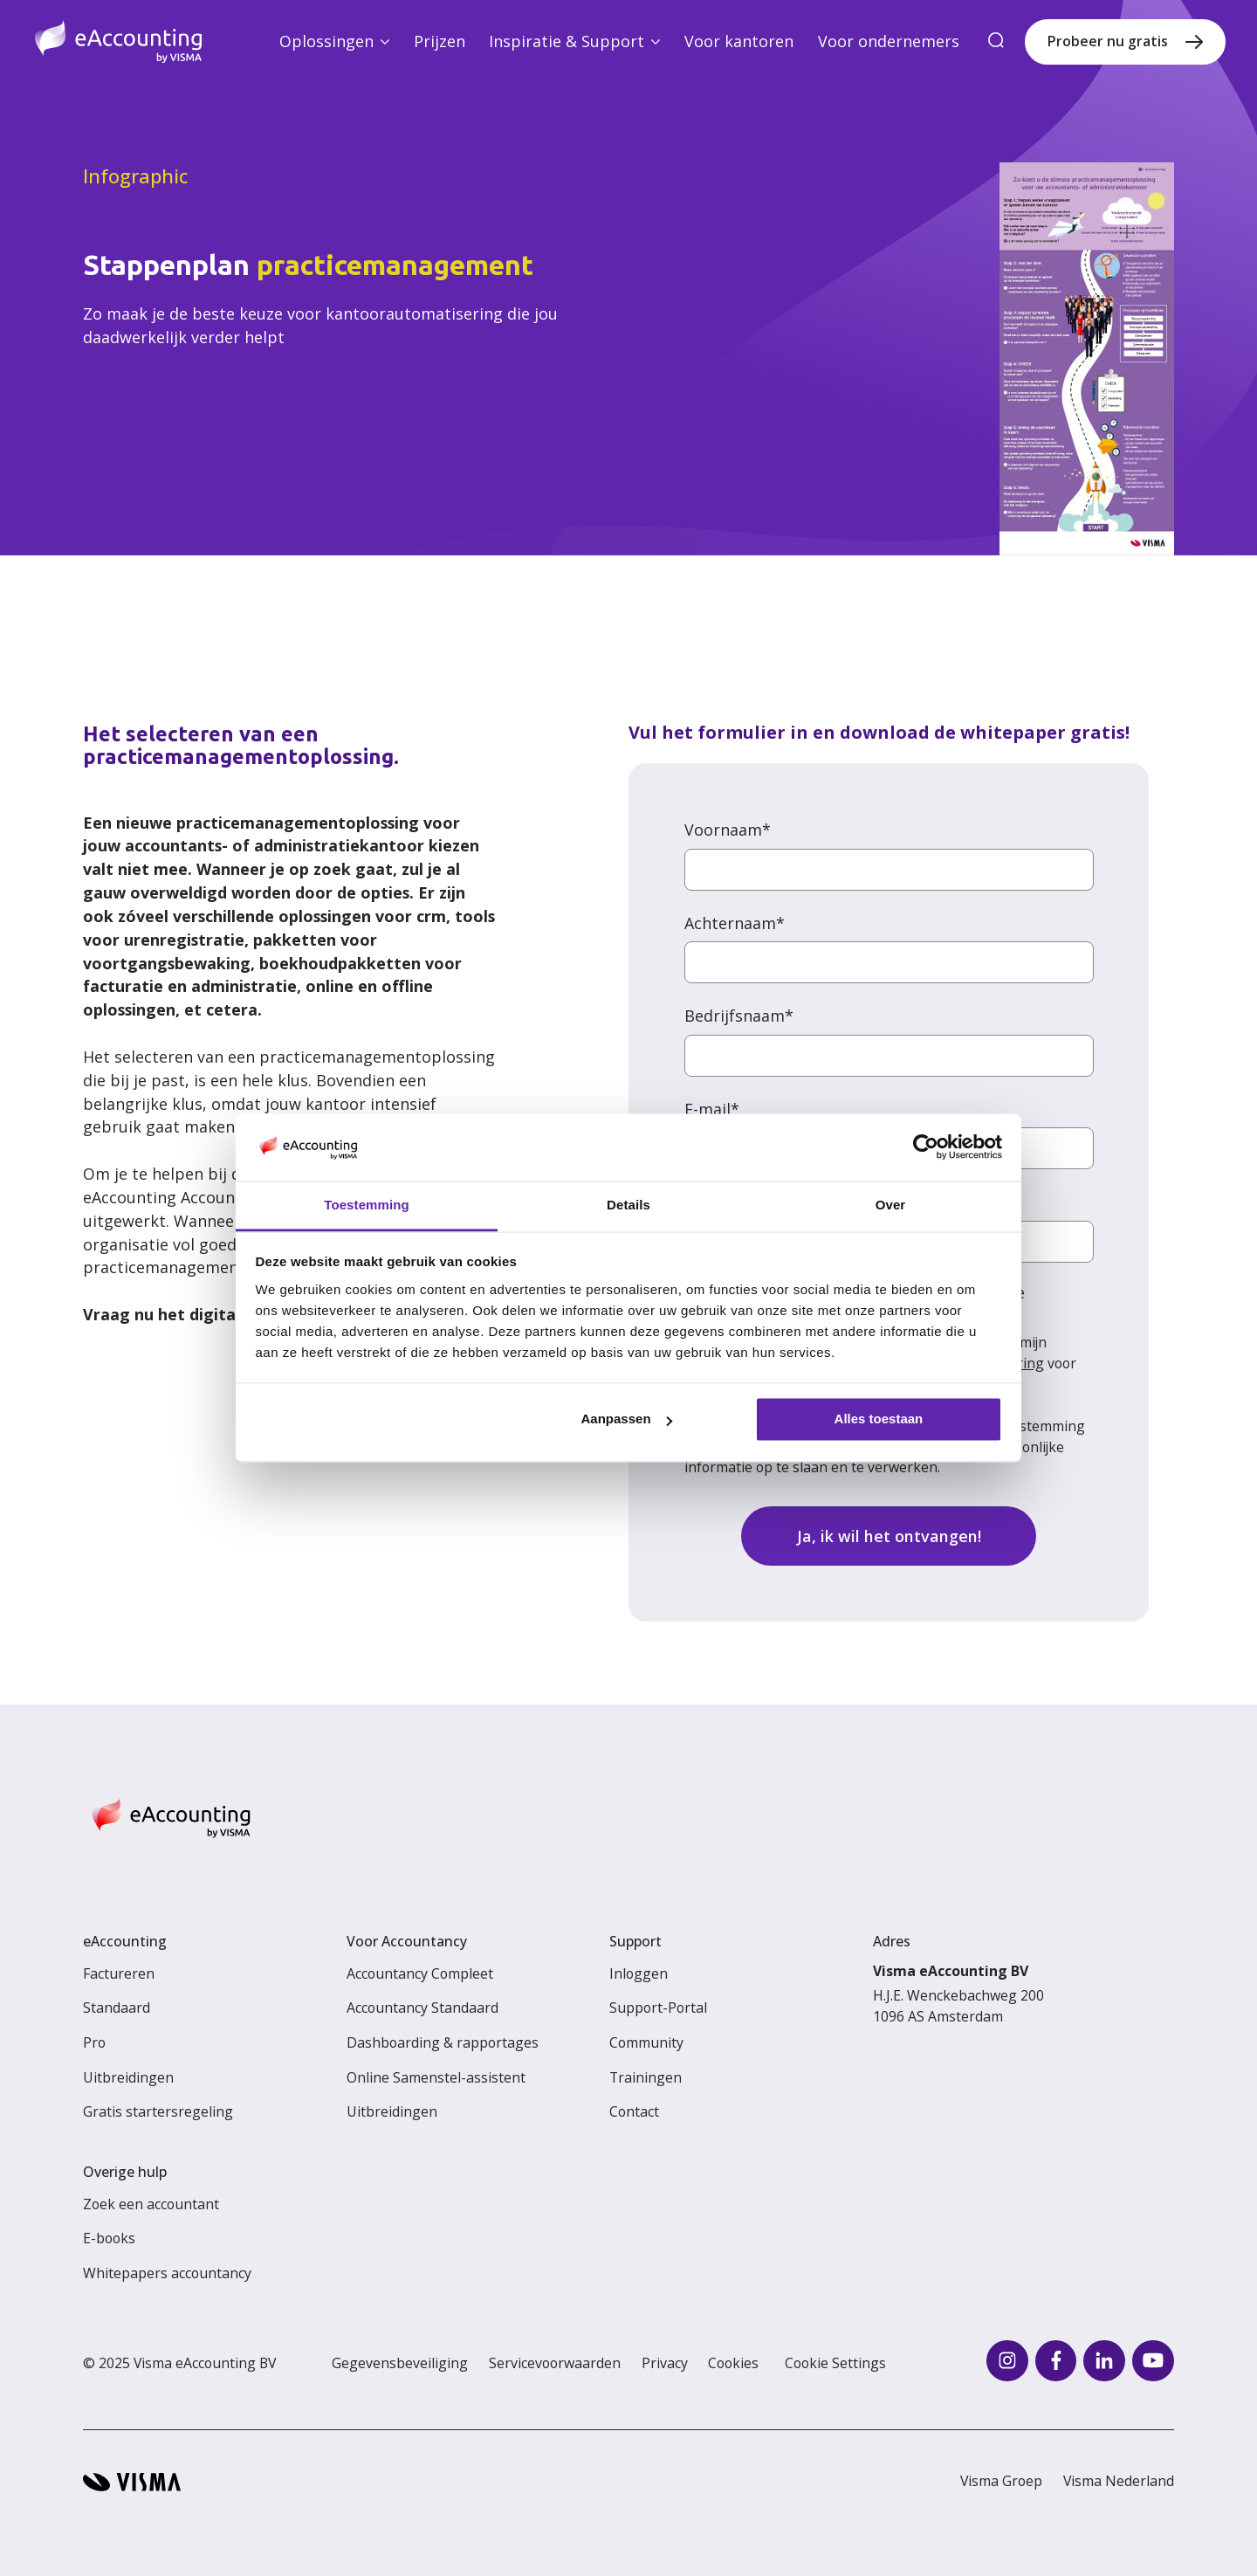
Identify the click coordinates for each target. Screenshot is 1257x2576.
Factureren (119, 1973)
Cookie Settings (835, 2363)
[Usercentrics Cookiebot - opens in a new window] (925, 1147)
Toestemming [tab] (366, 1204)
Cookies (733, 2363)
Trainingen (645, 2077)
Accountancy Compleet (420, 1973)
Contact (634, 2111)
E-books (109, 2238)
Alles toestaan (879, 1419)
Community (646, 2042)
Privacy (665, 2363)
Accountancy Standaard (422, 2007)
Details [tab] (628, 1204)
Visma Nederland (1118, 2480)
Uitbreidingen (128, 2077)
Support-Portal (658, 2007)
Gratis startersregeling (158, 2111)
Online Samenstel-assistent (436, 2077)
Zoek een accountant (151, 2204)
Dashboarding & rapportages (443, 2042)
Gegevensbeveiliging (400, 2363)
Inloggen (638, 1973)
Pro (94, 2042)
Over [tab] (891, 1204)
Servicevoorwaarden (555, 2363)
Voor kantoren (738, 41)
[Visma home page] (132, 2482)
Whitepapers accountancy (167, 2273)
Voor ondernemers (888, 41)
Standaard (116, 2007)
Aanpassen (626, 1419)
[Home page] (118, 41)
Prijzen (439, 41)
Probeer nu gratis (1108, 41)
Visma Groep (1001, 2480)
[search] (997, 41)
